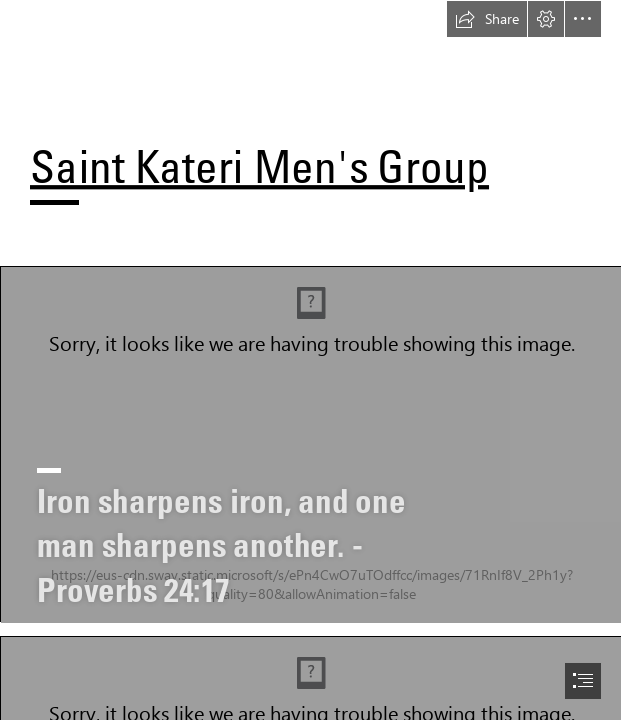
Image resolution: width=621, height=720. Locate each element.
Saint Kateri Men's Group (259, 166)
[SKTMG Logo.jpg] (310, 444)
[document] (310, 360)
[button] (487, 19)
